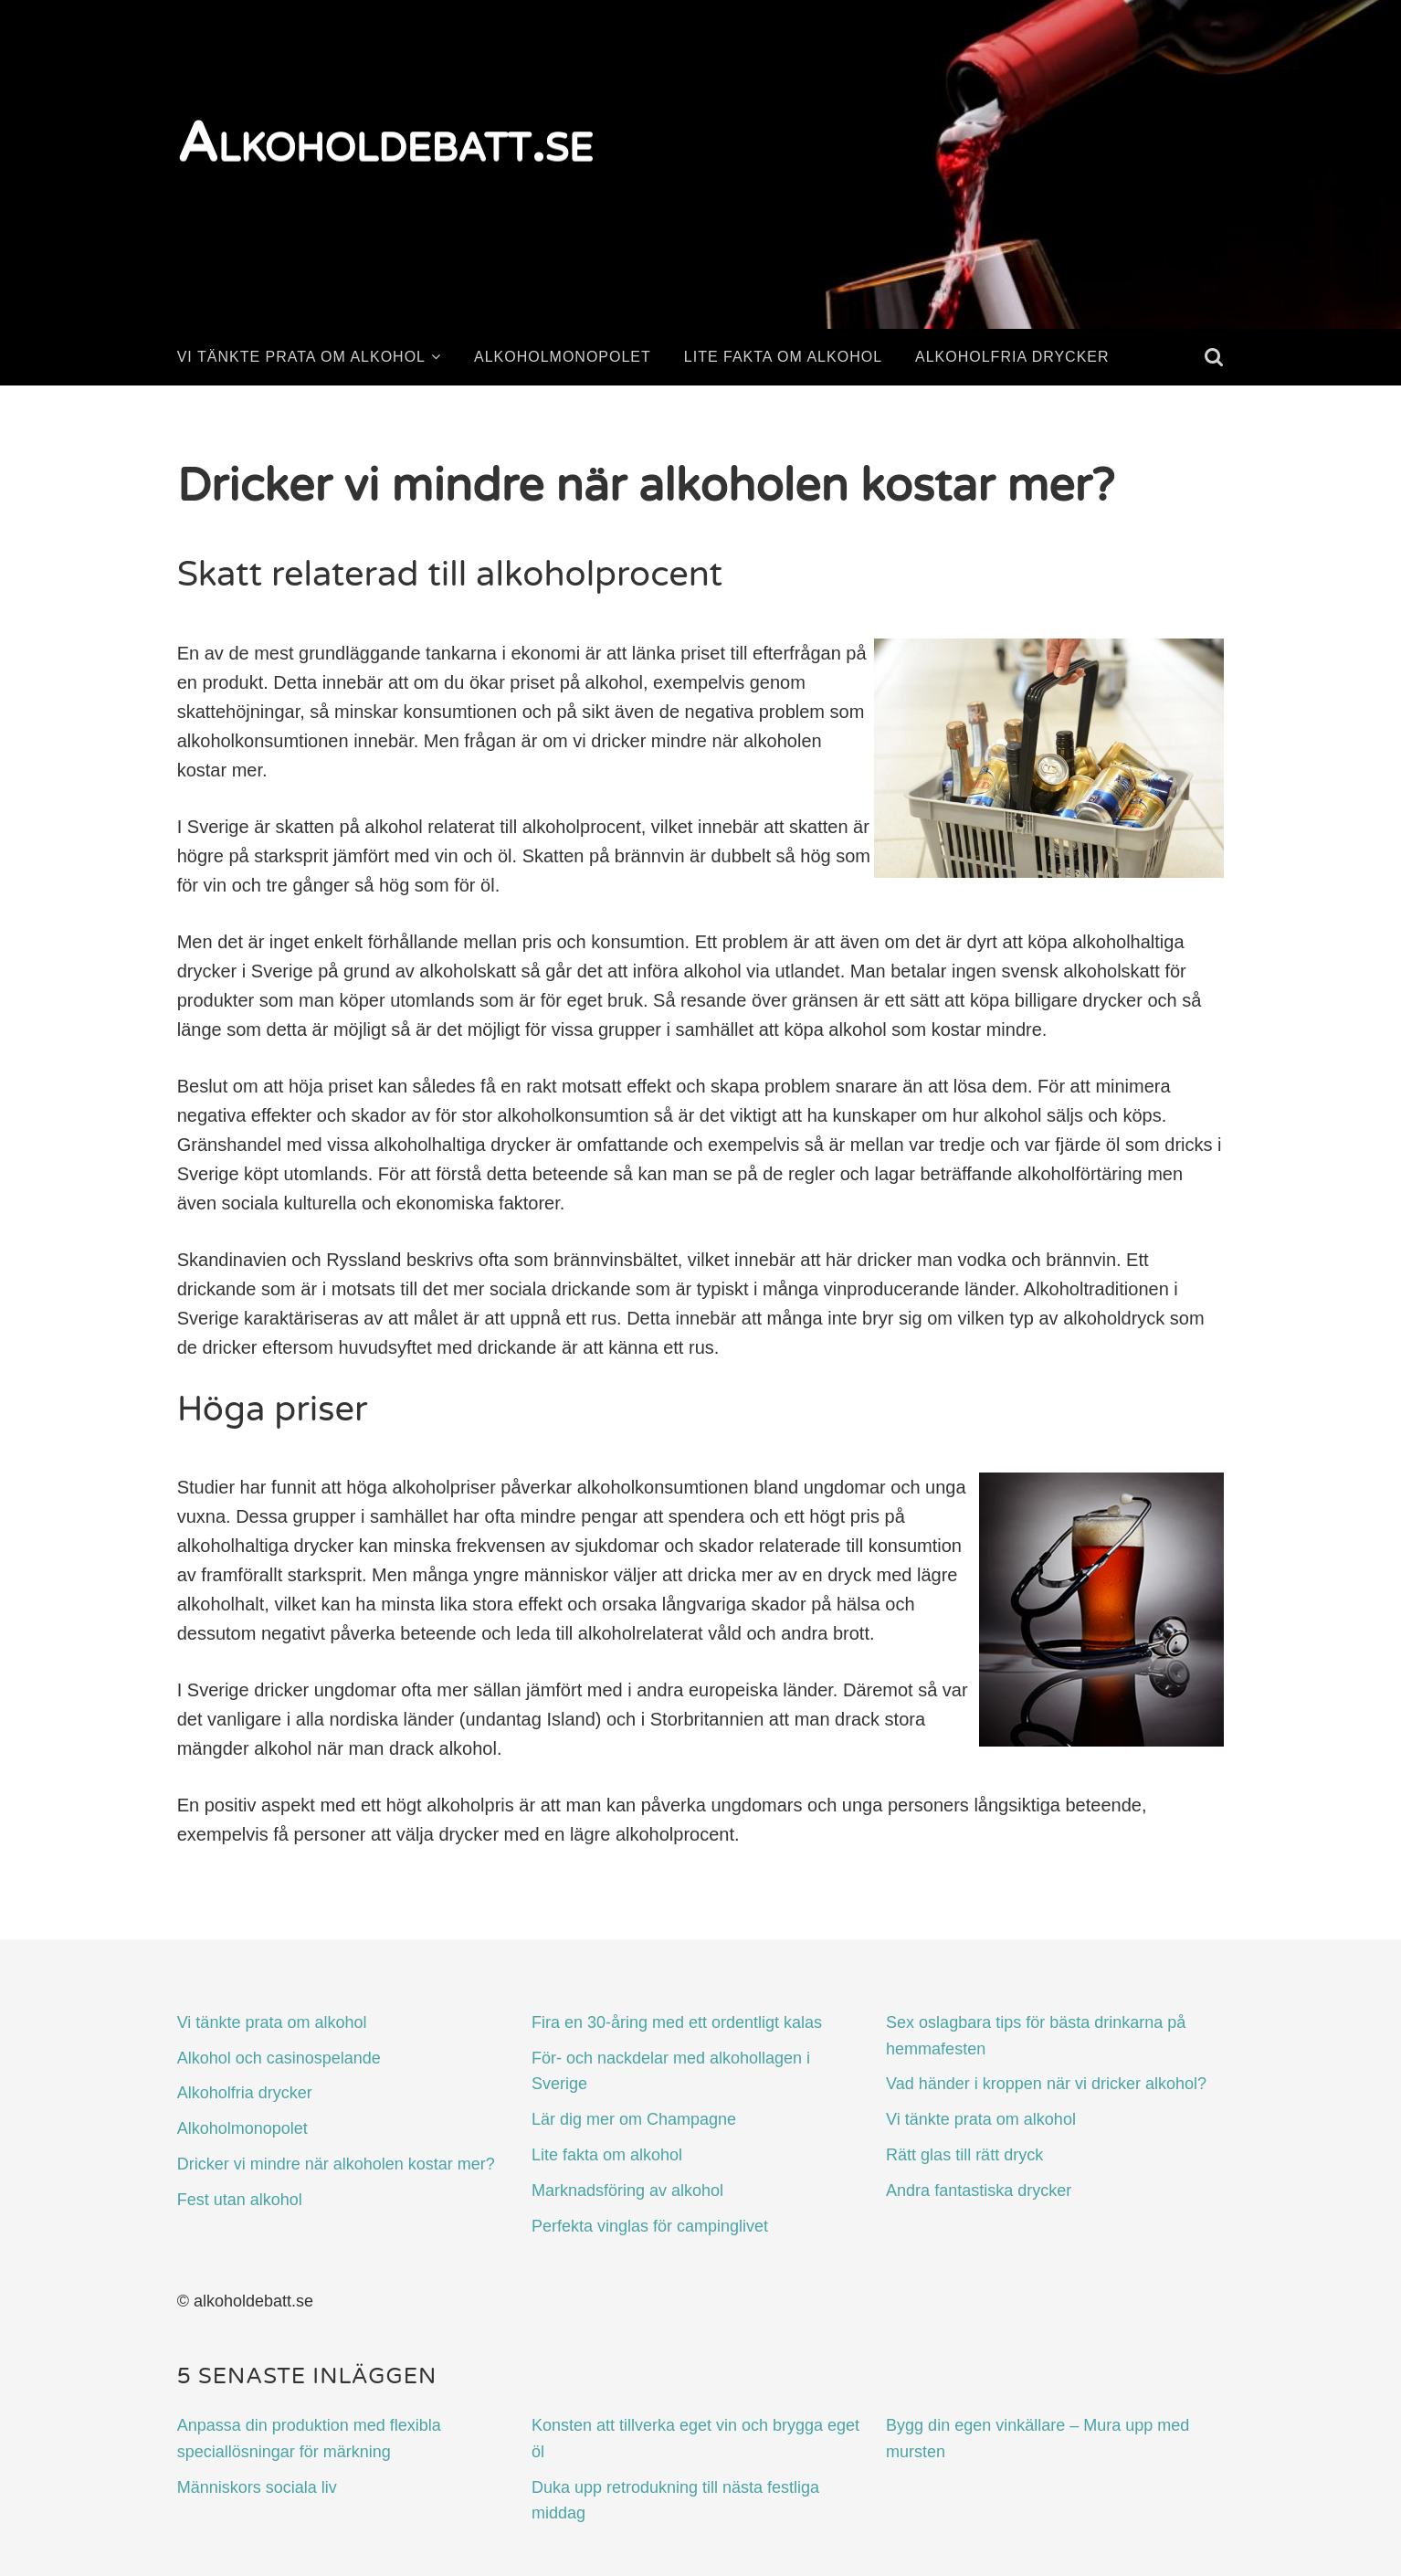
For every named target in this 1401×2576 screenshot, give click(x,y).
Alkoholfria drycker (1012, 356)
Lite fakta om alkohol (783, 356)
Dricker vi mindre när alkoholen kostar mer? (336, 2164)
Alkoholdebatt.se (385, 143)
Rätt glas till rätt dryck (964, 2155)
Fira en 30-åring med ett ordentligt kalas (677, 2022)
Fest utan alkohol (239, 2200)
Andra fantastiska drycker (978, 2190)
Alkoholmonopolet (562, 356)
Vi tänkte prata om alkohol (301, 356)
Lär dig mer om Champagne (634, 2119)
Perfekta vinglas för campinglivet (650, 2226)
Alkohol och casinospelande (279, 2058)
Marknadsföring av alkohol (627, 2190)
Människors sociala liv (257, 2487)
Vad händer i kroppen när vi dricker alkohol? (1046, 2084)
